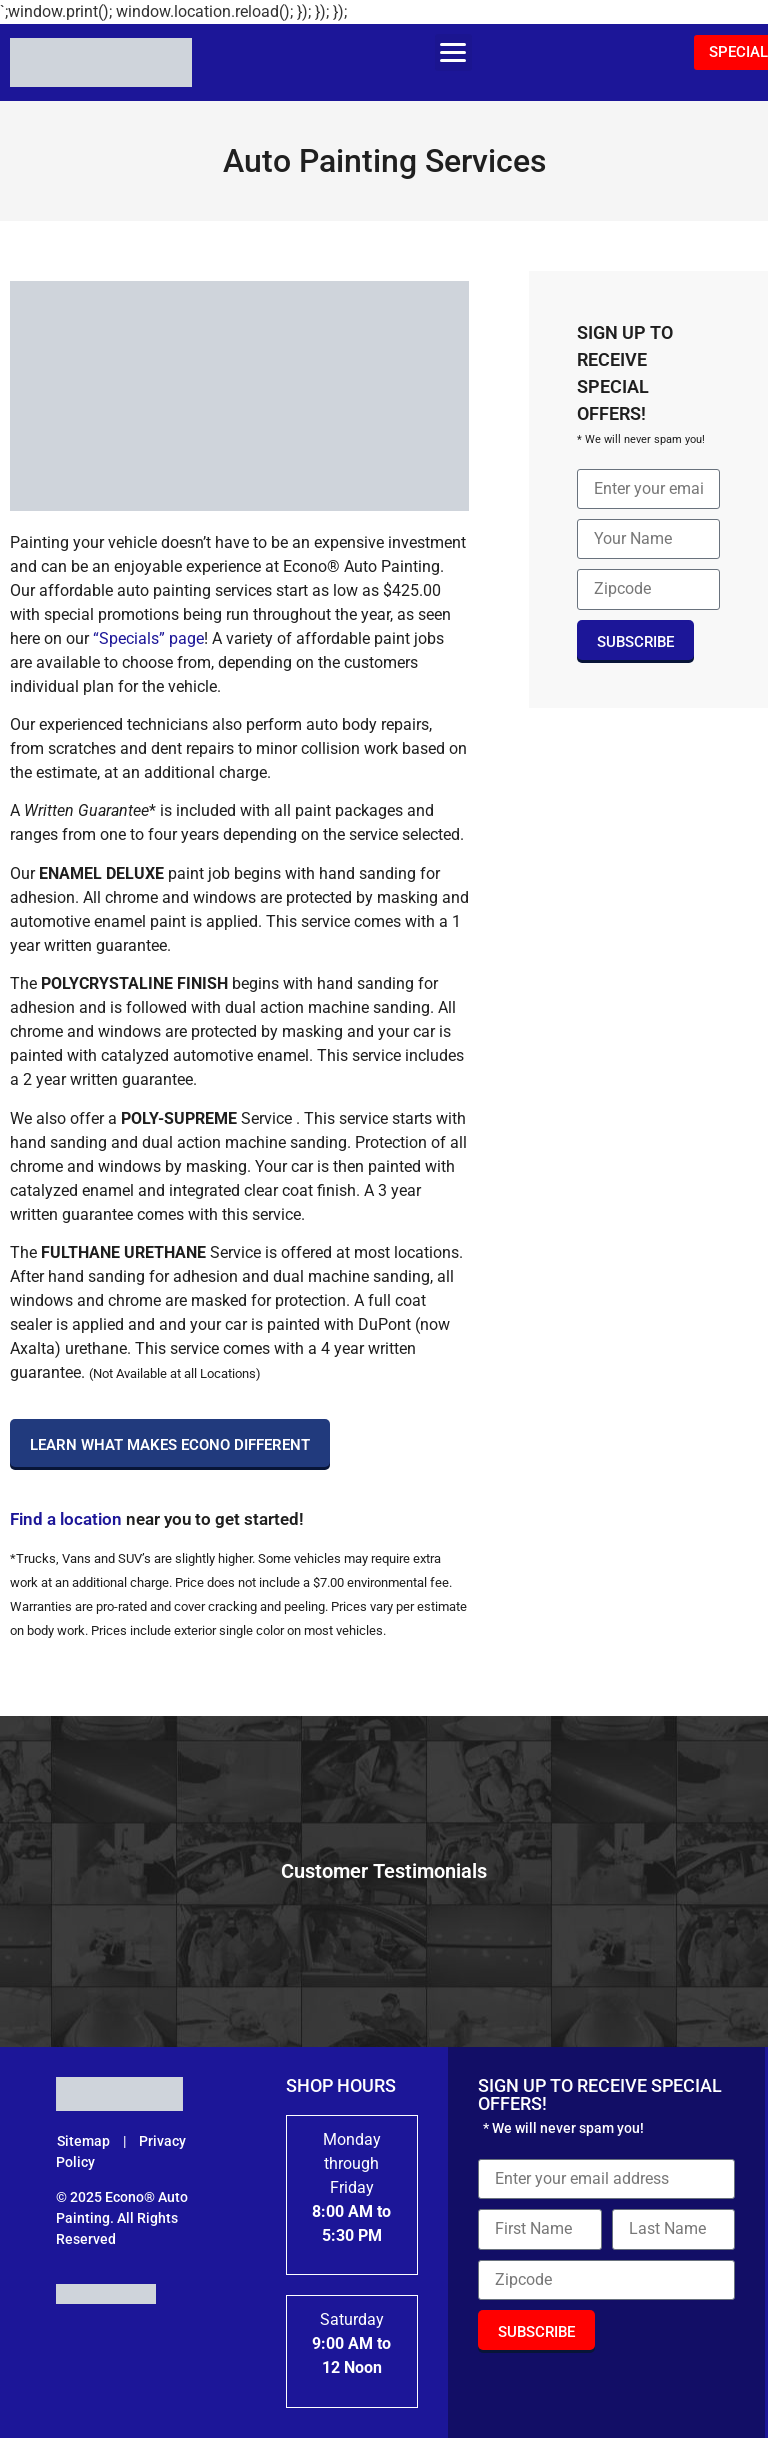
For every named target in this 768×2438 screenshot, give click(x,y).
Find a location (66, 1519)
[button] (453, 52)
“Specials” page (146, 638)
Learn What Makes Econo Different (170, 1445)
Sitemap (85, 2141)
